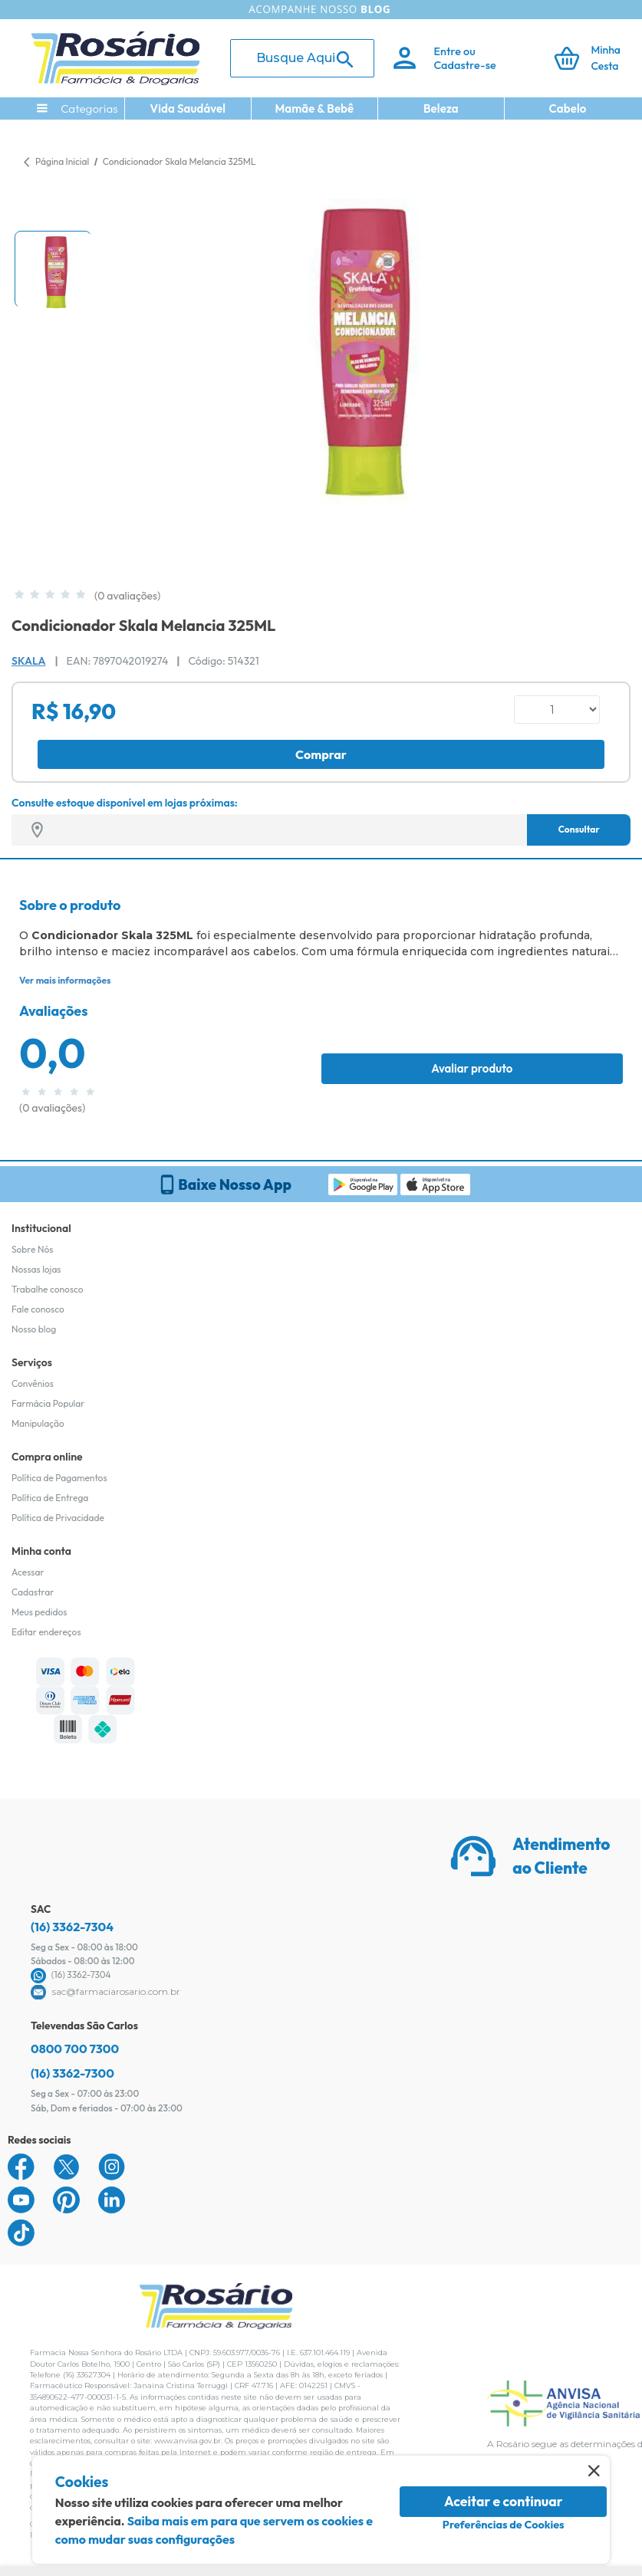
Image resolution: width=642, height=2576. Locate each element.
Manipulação (38, 1423)
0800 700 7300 (75, 2048)
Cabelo (568, 108)
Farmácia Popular (48, 1403)
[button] (53, 269)
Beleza (441, 108)
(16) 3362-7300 (72, 2073)
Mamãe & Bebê (314, 108)
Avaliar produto (471, 1068)
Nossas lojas (36, 1269)
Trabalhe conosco (48, 1289)
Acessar (28, 1572)
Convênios (33, 1383)
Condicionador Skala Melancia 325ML (179, 161)
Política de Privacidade (58, 1517)
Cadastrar (33, 1592)
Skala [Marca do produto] (28, 661)
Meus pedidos (39, 1612)
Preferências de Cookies (504, 2525)
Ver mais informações (64, 980)
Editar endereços (46, 1632)
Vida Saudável (188, 108)
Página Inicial (62, 161)
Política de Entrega (50, 1497)
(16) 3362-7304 (72, 1926)
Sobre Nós (32, 1249)
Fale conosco (38, 1309)
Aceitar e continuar (503, 2501)
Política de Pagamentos (59, 1478)
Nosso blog (34, 1329)
